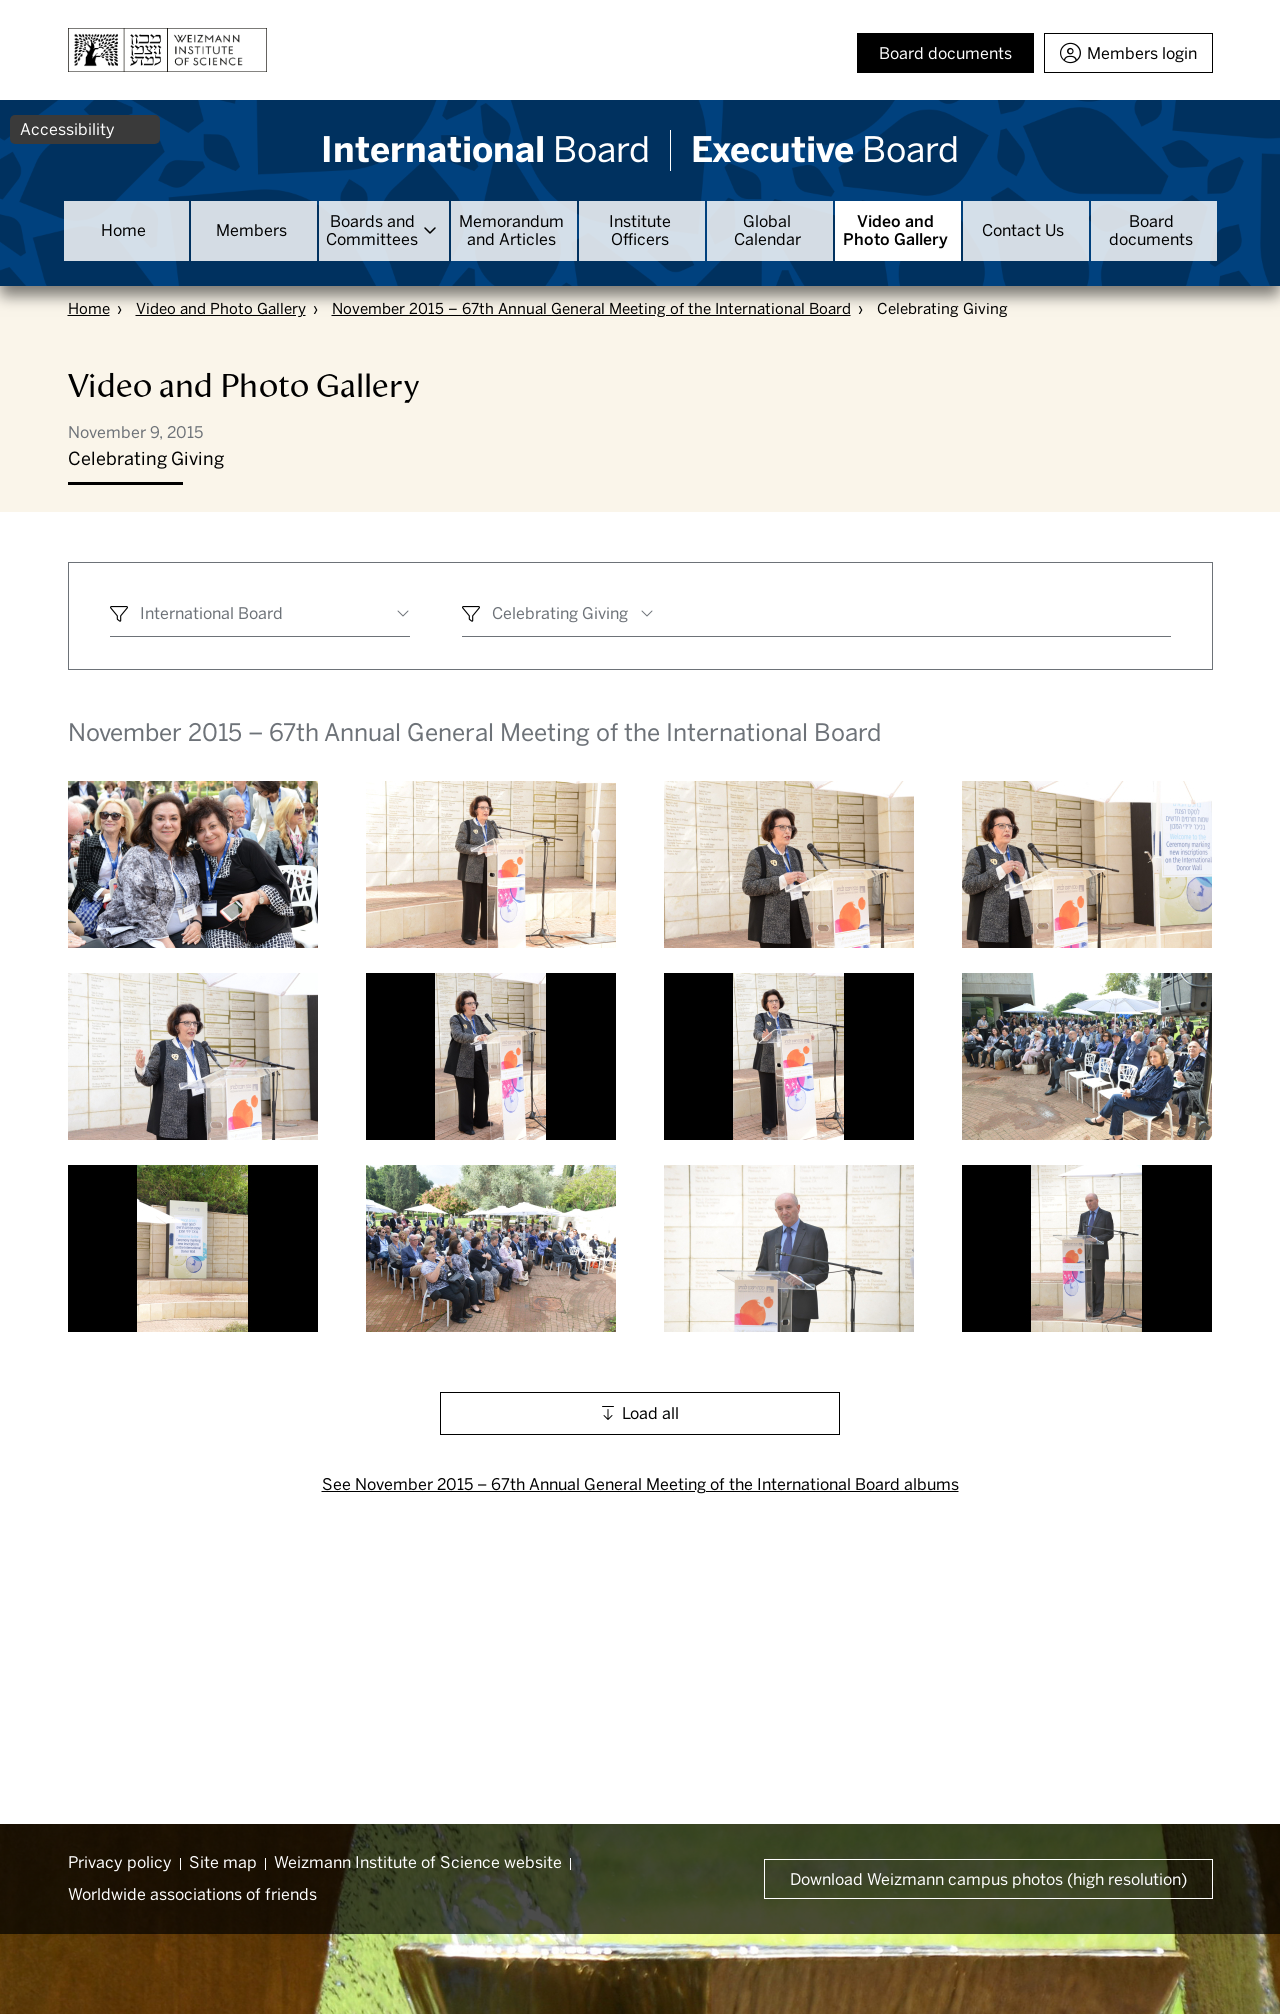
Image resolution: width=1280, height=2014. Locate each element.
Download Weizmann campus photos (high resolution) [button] (988, 1879)
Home (123, 230)
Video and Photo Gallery (895, 230)
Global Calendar (767, 230)
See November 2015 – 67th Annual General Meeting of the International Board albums (640, 1484)
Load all (650, 1413)
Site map (223, 1862)
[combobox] (260, 616)
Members (251, 230)
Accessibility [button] (67, 129)
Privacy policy (120, 1862)
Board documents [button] (945, 53)
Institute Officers (640, 230)
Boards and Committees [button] (372, 230)
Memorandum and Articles (511, 230)
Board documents (1151, 230)
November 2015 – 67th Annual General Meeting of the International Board (591, 309)
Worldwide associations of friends (192, 1894)
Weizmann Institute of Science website (418, 1862)
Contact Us (1023, 230)
